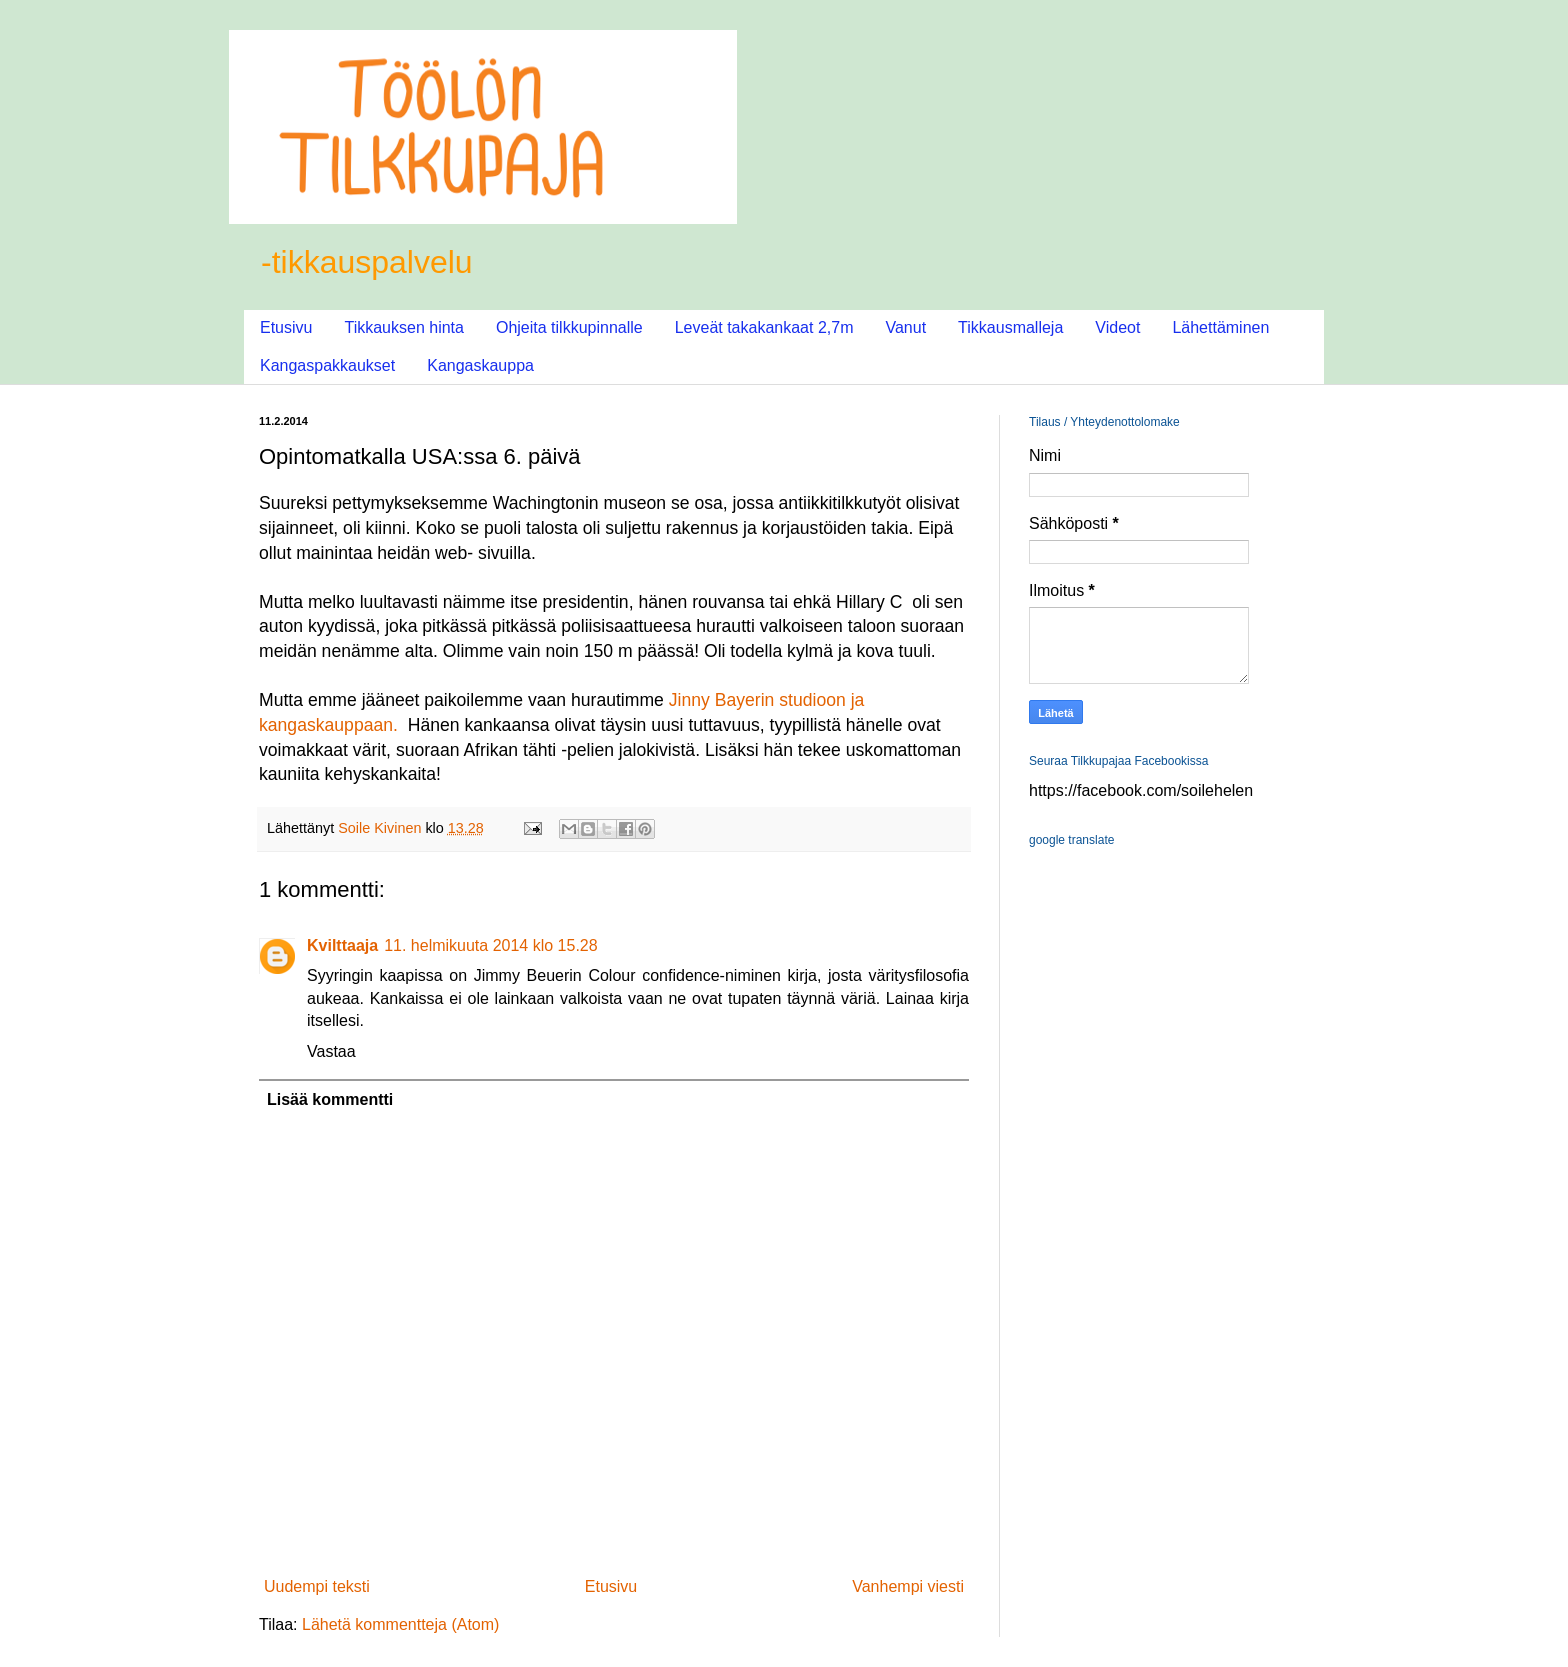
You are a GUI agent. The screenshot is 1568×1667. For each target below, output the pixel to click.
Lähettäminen (1220, 327)
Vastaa (331, 1051)
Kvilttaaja (342, 945)
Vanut (905, 327)
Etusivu (286, 327)
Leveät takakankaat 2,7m (764, 327)
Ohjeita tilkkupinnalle (569, 327)
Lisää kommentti (330, 1099)
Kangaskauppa (480, 365)
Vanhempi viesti (908, 1586)
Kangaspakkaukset (327, 365)
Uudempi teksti (317, 1586)
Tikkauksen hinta (403, 327)
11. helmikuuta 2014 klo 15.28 (490, 945)
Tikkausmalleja (1010, 327)
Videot (1117, 327)
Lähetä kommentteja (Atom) (400, 1624)
